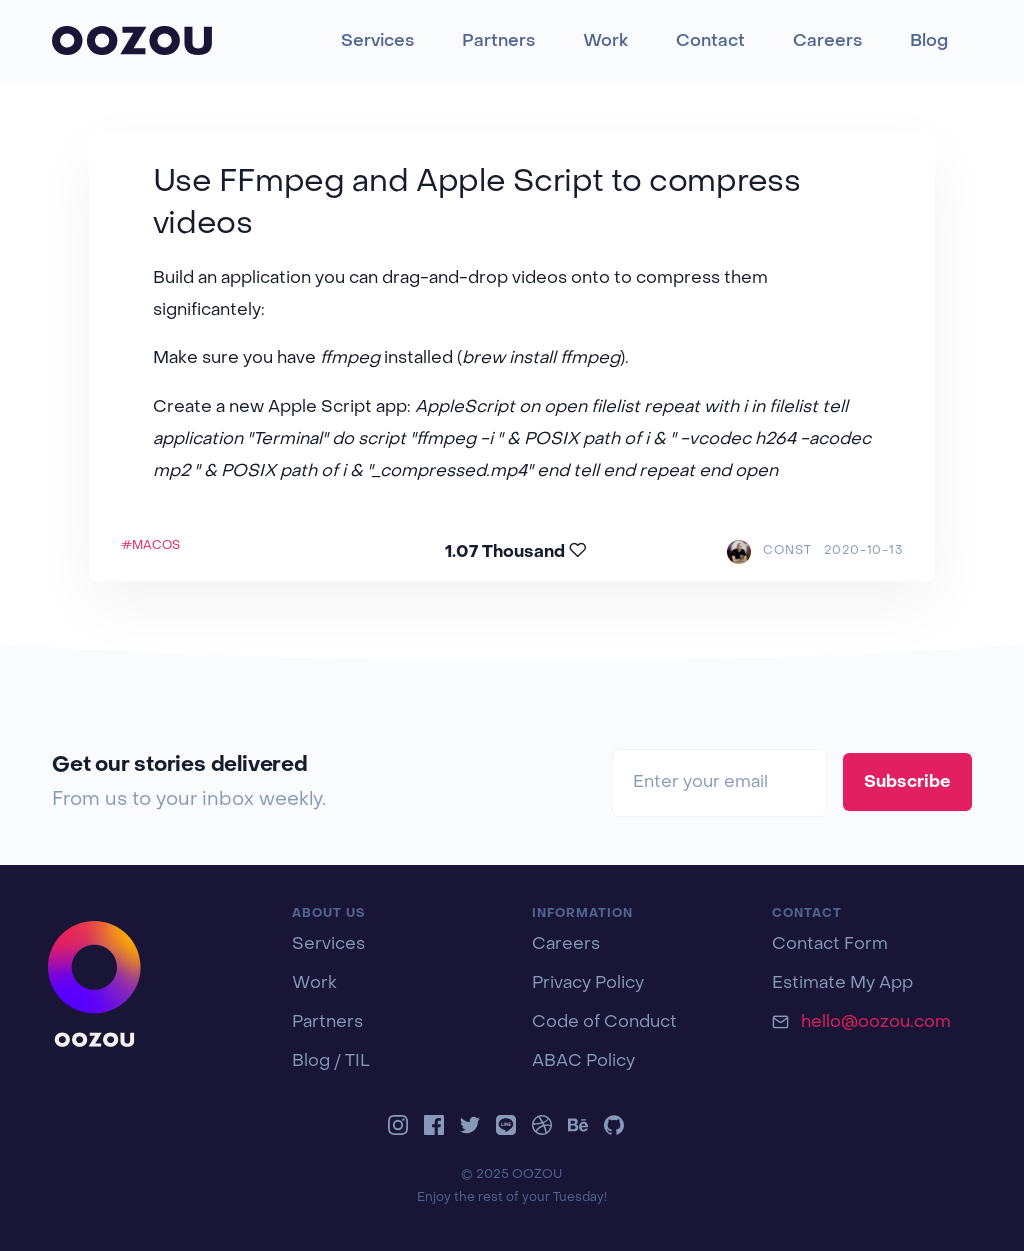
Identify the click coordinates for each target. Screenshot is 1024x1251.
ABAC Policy (583, 1062)
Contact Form (830, 945)
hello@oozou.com (876, 1023)
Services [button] (377, 41)
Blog (929, 41)
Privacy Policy (588, 984)
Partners (498, 41)
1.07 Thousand (515, 551)
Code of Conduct (604, 1023)
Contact (710, 41)
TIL (357, 1062)
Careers (827, 41)
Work (605, 41)
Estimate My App (842, 984)
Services (328, 945)
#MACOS (150, 546)
